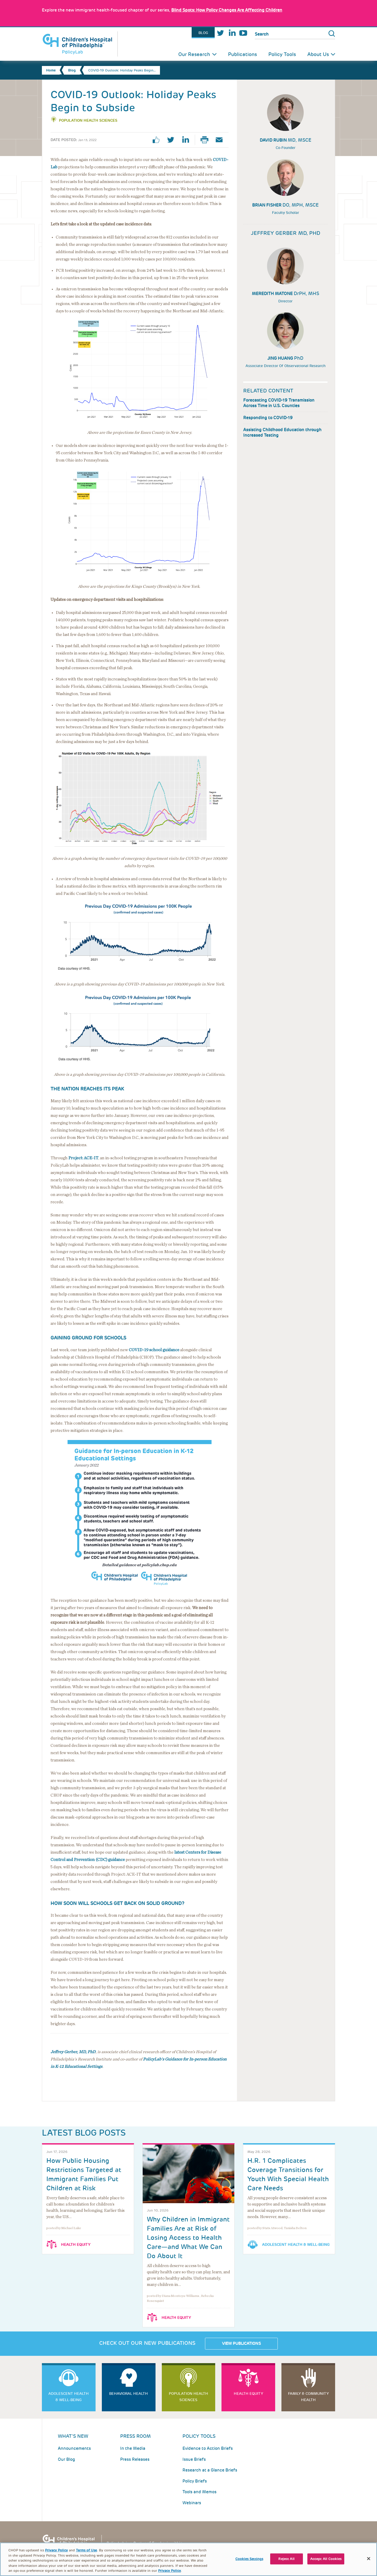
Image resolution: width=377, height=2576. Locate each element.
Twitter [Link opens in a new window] (220, 32)
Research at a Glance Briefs (209, 2470)
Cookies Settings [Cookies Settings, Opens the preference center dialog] (249, 2561)
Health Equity (75, 2244)
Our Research (194, 54)
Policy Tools (282, 54)
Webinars (191, 2503)
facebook (158, 140)
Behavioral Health (128, 2393)
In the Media (132, 2448)
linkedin (187, 140)
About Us (318, 54)
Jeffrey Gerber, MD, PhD (73, 2052)
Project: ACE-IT (83, 1158)
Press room (135, 2436)
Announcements (74, 2448)
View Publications (241, 2343)
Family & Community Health (308, 2396)
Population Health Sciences (88, 120)
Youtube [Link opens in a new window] (243, 32)
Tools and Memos (199, 2492)
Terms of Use (86, 2553)
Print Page (206, 140)
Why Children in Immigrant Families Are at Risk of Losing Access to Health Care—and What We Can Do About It (188, 2237)
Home (51, 70)
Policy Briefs (194, 2481)
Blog (203, 32)
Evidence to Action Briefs (207, 2448)
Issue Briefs (194, 2459)
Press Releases (134, 2459)
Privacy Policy (56, 2553)
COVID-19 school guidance (154, 1350)
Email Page (221, 140)
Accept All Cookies (325, 2561)
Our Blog (66, 2459)
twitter (172, 140)
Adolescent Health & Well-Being (296, 2244)
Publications (242, 54)
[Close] (368, 2561)
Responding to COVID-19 (268, 417)
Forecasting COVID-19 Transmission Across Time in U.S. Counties (278, 402)
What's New (73, 2436)
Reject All (286, 2561)
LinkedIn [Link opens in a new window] (232, 32)
